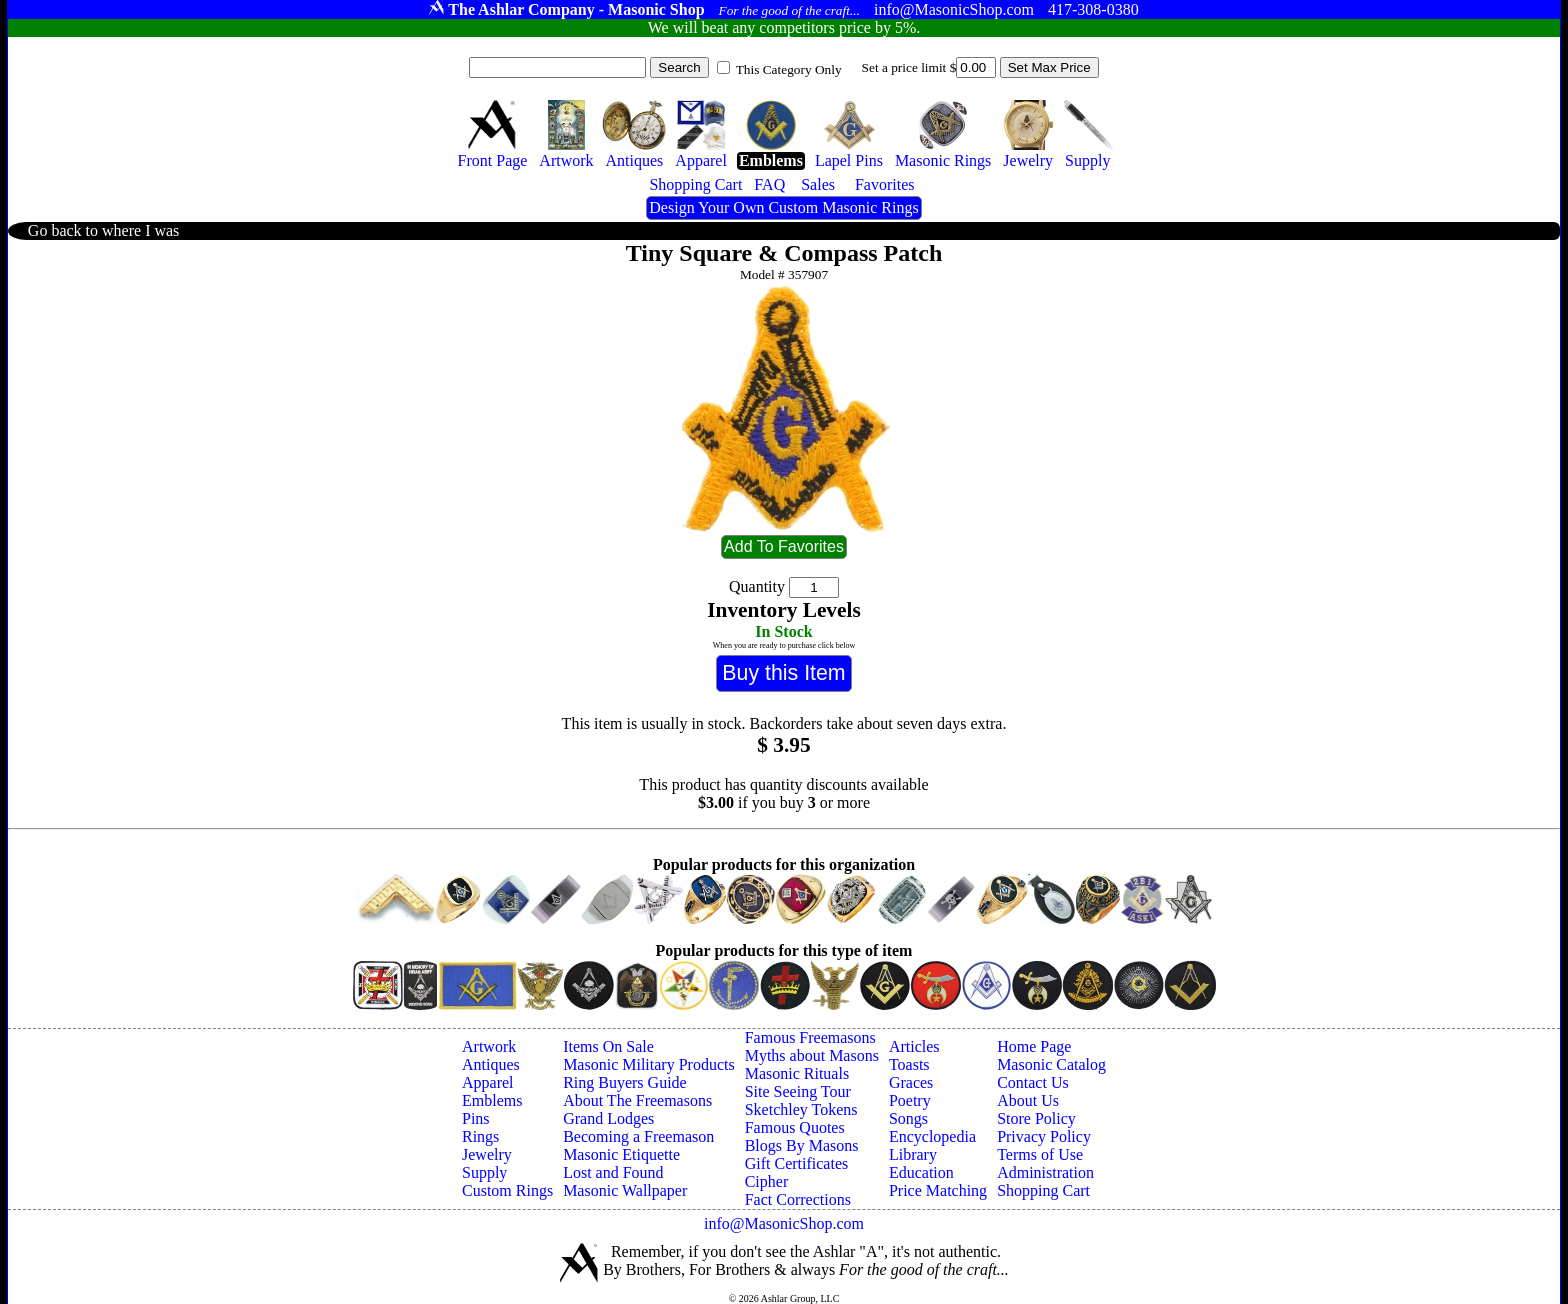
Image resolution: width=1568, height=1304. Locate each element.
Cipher (767, 1181)
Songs (908, 1118)
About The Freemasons (637, 1100)
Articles (914, 1046)
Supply (484, 1172)
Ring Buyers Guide (625, 1082)
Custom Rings (507, 1190)
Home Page (1034, 1046)
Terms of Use (1040, 1154)
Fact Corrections (798, 1199)
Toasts (909, 1064)
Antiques (491, 1064)
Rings (480, 1136)
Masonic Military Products (649, 1064)
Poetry (910, 1100)
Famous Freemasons (810, 1037)
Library (913, 1154)
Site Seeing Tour (798, 1091)
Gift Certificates (797, 1163)
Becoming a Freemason (638, 1136)
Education (921, 1172)
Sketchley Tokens (801, 1109)
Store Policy (1036, 1118)
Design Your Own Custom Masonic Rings (783, 207)
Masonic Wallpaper (625, 1190)
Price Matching (938, 1190)
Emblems (492, 1100)
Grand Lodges (608, 1118)
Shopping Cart (1043, 1190)
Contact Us (1033, 1082)
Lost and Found (613, 1172)
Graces (911, 1082)
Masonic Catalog (1051, 1064)
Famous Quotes (795, 1127)
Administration (1045, 1172)
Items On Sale (608, 1046)
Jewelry (487, 1154)
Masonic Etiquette (621, 1154)
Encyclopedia (932, 1136)
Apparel (488, 1082)
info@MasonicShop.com (784, 1223)
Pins (476, 1118)
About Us (1028, 1100)
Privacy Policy (1044, 1136)
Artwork (489, 1046)
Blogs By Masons (802, 1145)
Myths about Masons (812, 1055)
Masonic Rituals (797, 1073)
